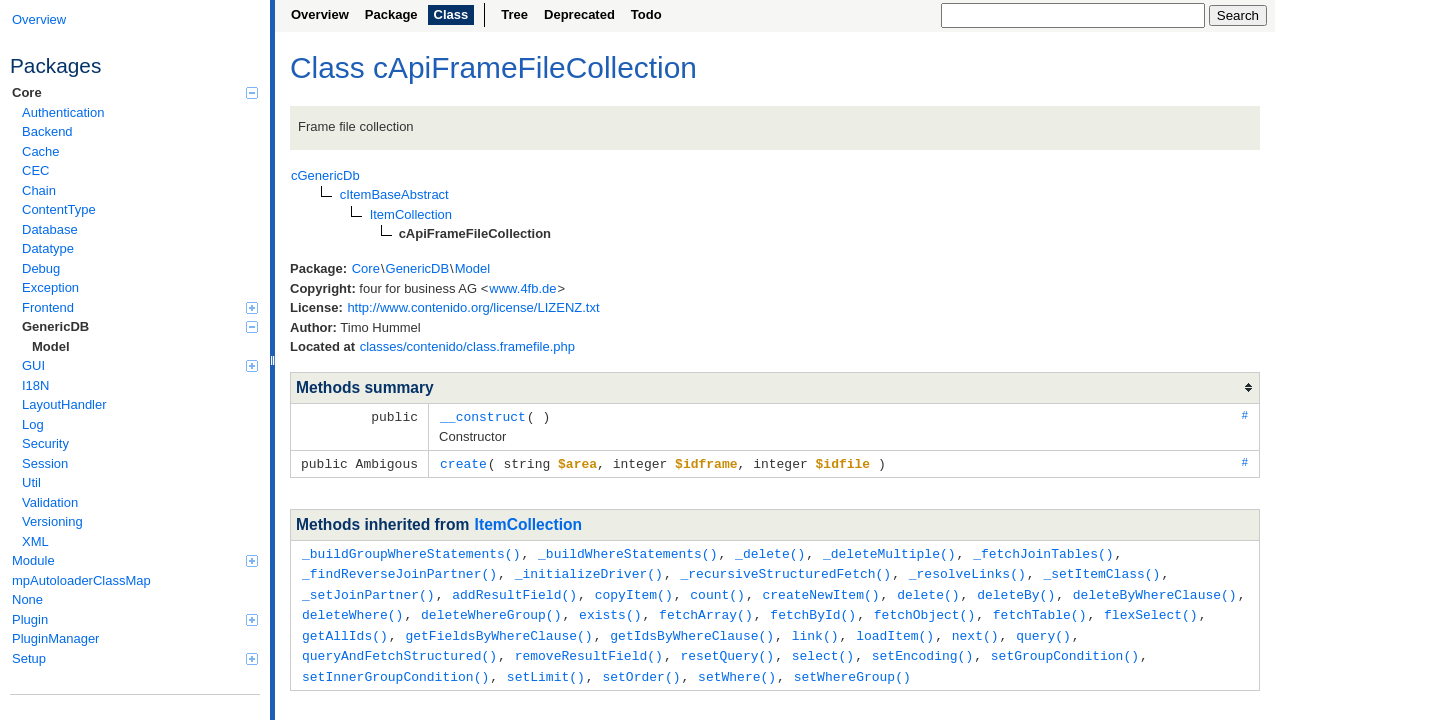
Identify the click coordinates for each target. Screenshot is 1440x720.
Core (135, 92)
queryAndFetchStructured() (399, 648)
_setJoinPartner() (368, 590)
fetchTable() (1040, 609)
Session (45, 463)
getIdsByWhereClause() (692, 629)
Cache (41, 151)
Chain (39, 190)
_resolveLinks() (967, 570)
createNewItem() (820, 590)
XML (35, 541)
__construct (483, 416)
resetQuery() (727, 648)
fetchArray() (706, 609)
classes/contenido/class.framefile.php (467, 346)
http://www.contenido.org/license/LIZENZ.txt (473, 307)
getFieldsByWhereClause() (498, 629)
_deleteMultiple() (889, 551)
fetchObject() (924, 609)
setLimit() (546, 668)
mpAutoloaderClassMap (81, 580)
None (27, 599)
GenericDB (140, 326)
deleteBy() (1016, 590)
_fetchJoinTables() (1043, 551)
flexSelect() (1151, 609)
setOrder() (641, 668)
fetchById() (813, 609)
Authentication (63, 112)
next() (975, 629)
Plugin (135, 619)
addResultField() (514, 590)
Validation (50, 502)
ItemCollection (528, 522)
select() (823, 648)
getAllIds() (345, 629)
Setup (135, 658)
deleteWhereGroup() (491, 609)
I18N (35, 385)
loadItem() (895, 629)
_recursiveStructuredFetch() (785, 570)
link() (815, 629)
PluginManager (55, 638)
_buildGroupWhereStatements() (411, 551)
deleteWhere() (352, 609)
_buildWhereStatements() (627, 551)
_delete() (770, 551)
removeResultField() (589, 648)
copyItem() (634, 590)
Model (51, 346)
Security (45, 443)
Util (31, 482)
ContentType (59, 209)
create (463, 462)
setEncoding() (922, 648)
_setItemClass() (1101, 570)
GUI (140, 365)
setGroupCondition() (1065, 648)
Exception (50, 287)
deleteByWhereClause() (1155, 590)
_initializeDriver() (589, 570)
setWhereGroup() (852, 668)
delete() (928, 590)
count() (717, 590)
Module (135, 560)
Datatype (48, 248)
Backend (47, 131)
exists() (610, 609)
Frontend (140, 307)
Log (33, 424)
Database (50, 229)
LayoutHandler (64, 404)
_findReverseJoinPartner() (399, 570)
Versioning (52, 521)
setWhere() (737, 668)
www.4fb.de (522, 288)
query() (1043, 629)
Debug (41, 268)
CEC (35, 170)
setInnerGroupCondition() (395, 668)
